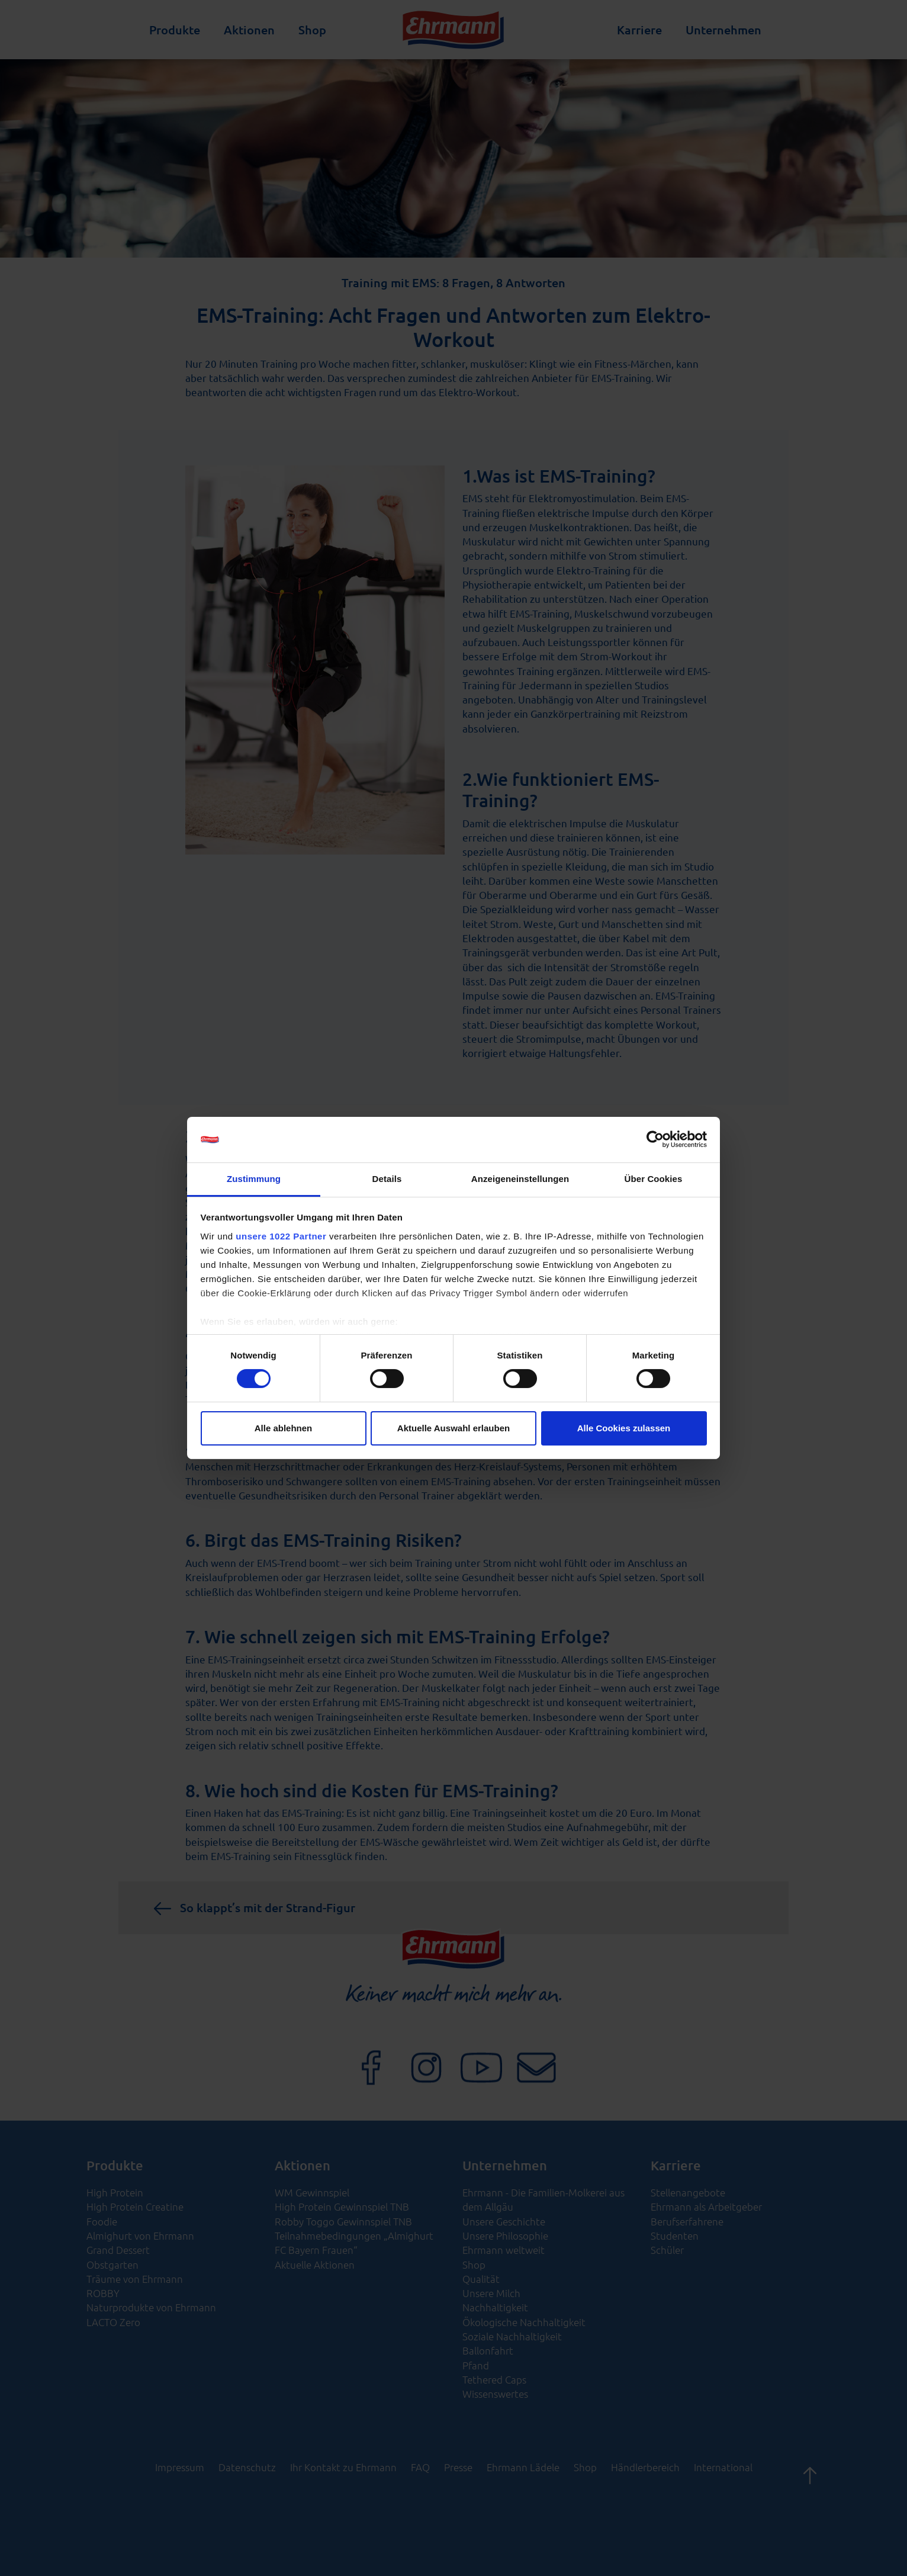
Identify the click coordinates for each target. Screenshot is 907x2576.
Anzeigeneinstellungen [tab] (520, 1179)
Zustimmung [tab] (254, 1179)
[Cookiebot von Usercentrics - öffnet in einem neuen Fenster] (655, 1139)
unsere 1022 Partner (281, 1236)
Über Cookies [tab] (654, 1179)
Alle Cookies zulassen (624, 1428)
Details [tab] (387, 1179)
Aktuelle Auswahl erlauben (453, 1428)
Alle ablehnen (284, 1428)
